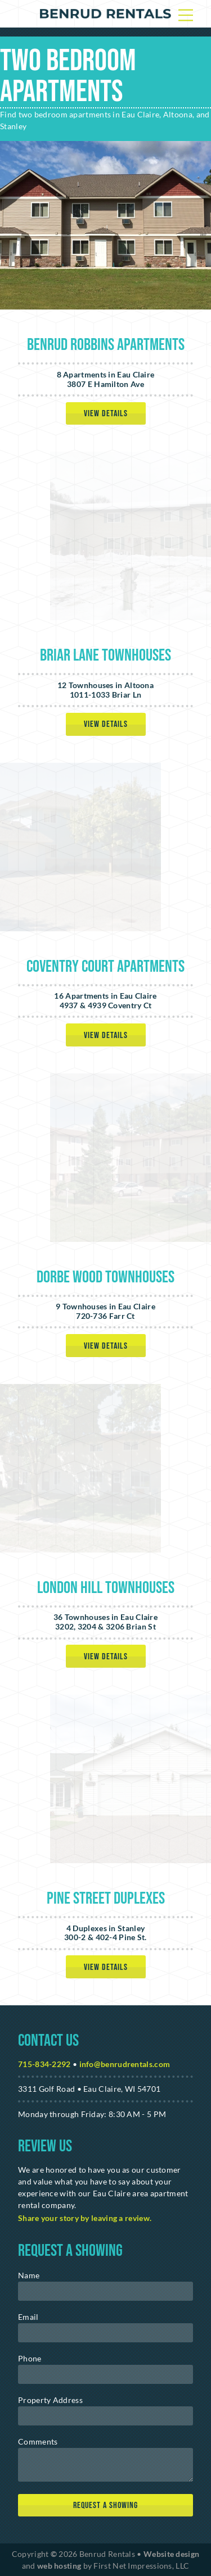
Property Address (50, 2400)
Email (28, 2317)
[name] (105, 2291)
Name (28, 2275)
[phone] (105, 2374)
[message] (105, 2465)
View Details (106, 413)
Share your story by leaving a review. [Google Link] (84, 2218)
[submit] (105, 2505)
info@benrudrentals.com (124, 2064)
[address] (105, 2415)
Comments (37, 2441)
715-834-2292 (44, 2064)
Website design (171, 2554)
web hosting (59, 2565)
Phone (30, 2358)
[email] (105, 2332)
